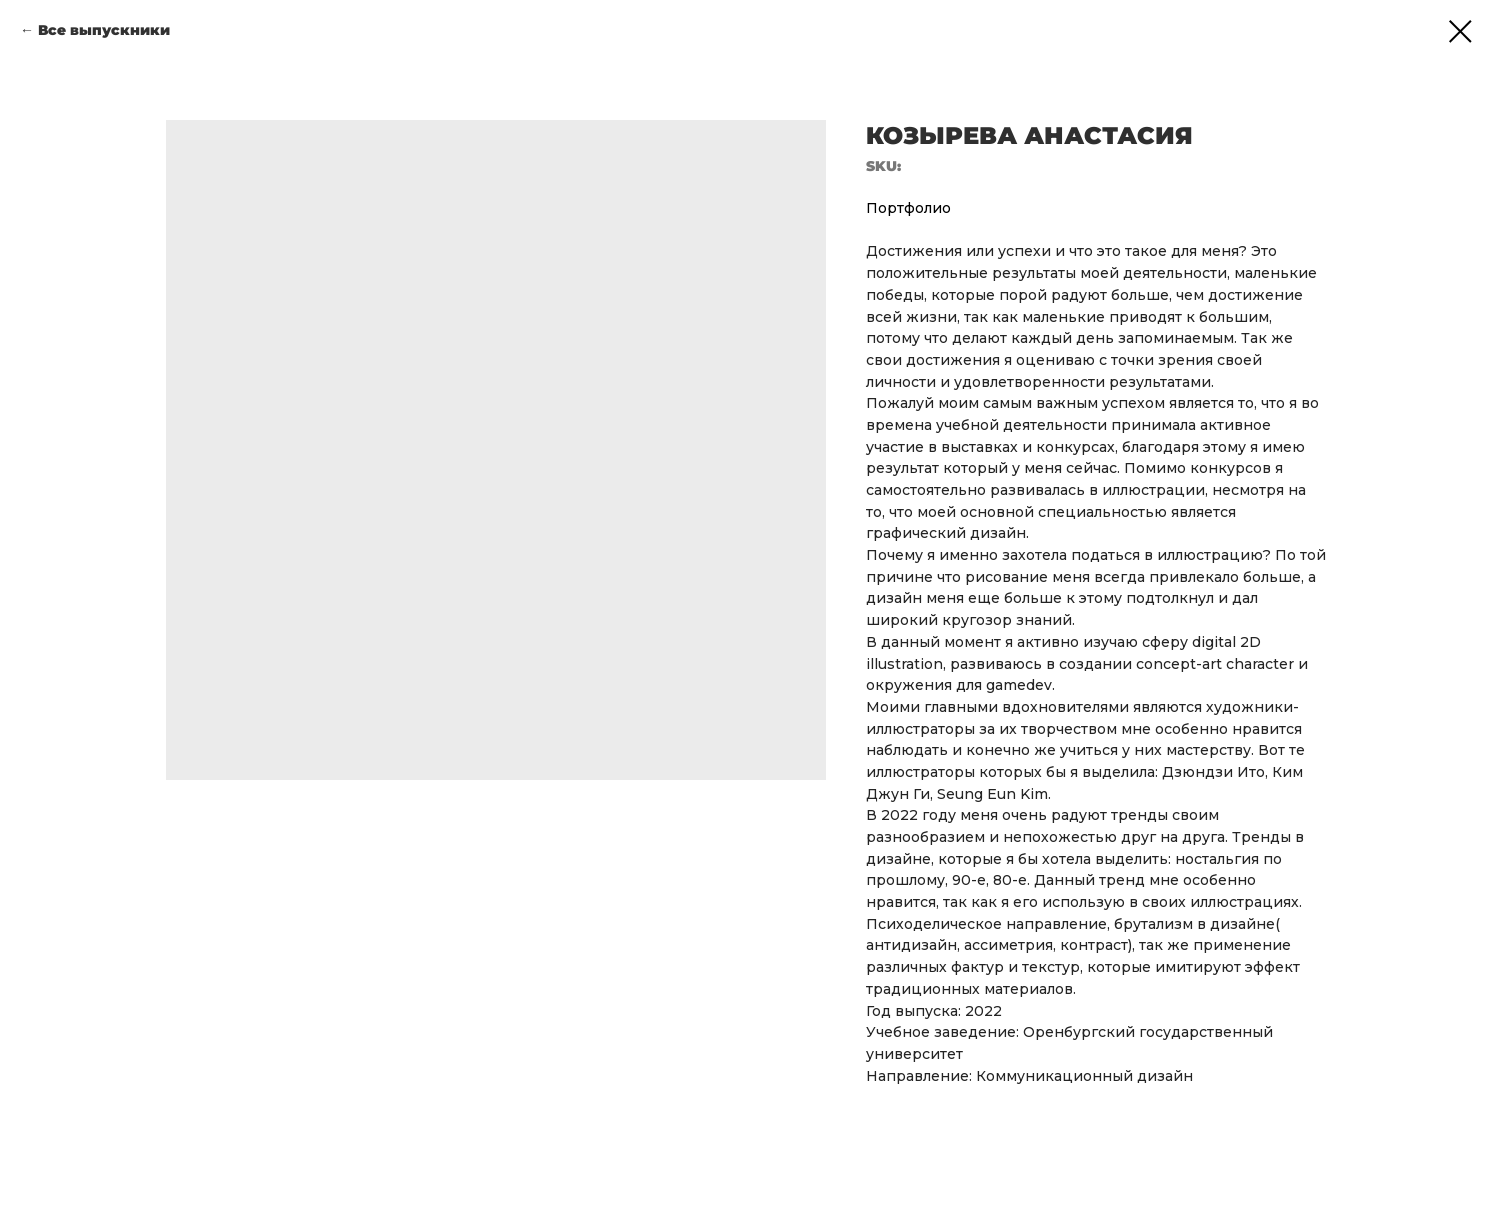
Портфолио (908, 208)
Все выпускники (104, 30)
